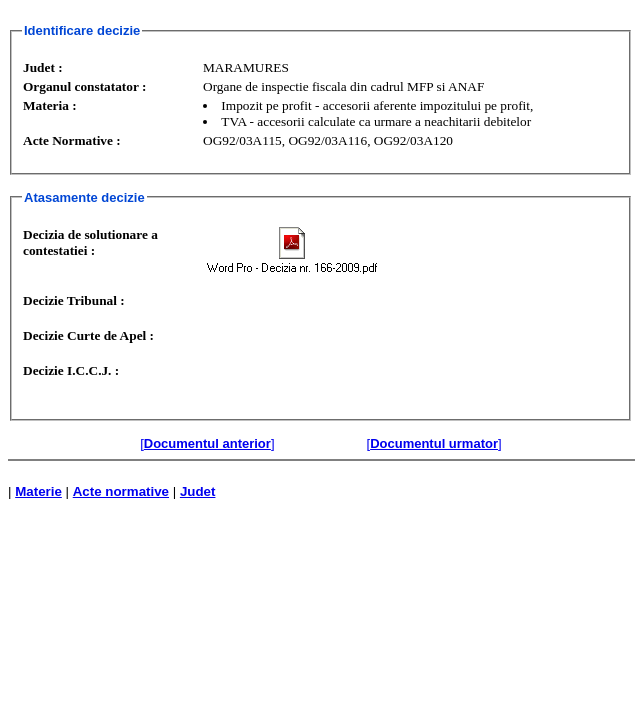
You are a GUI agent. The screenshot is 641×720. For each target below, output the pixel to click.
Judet (198, 491)
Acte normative (121, 491)
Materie (38, 491)
